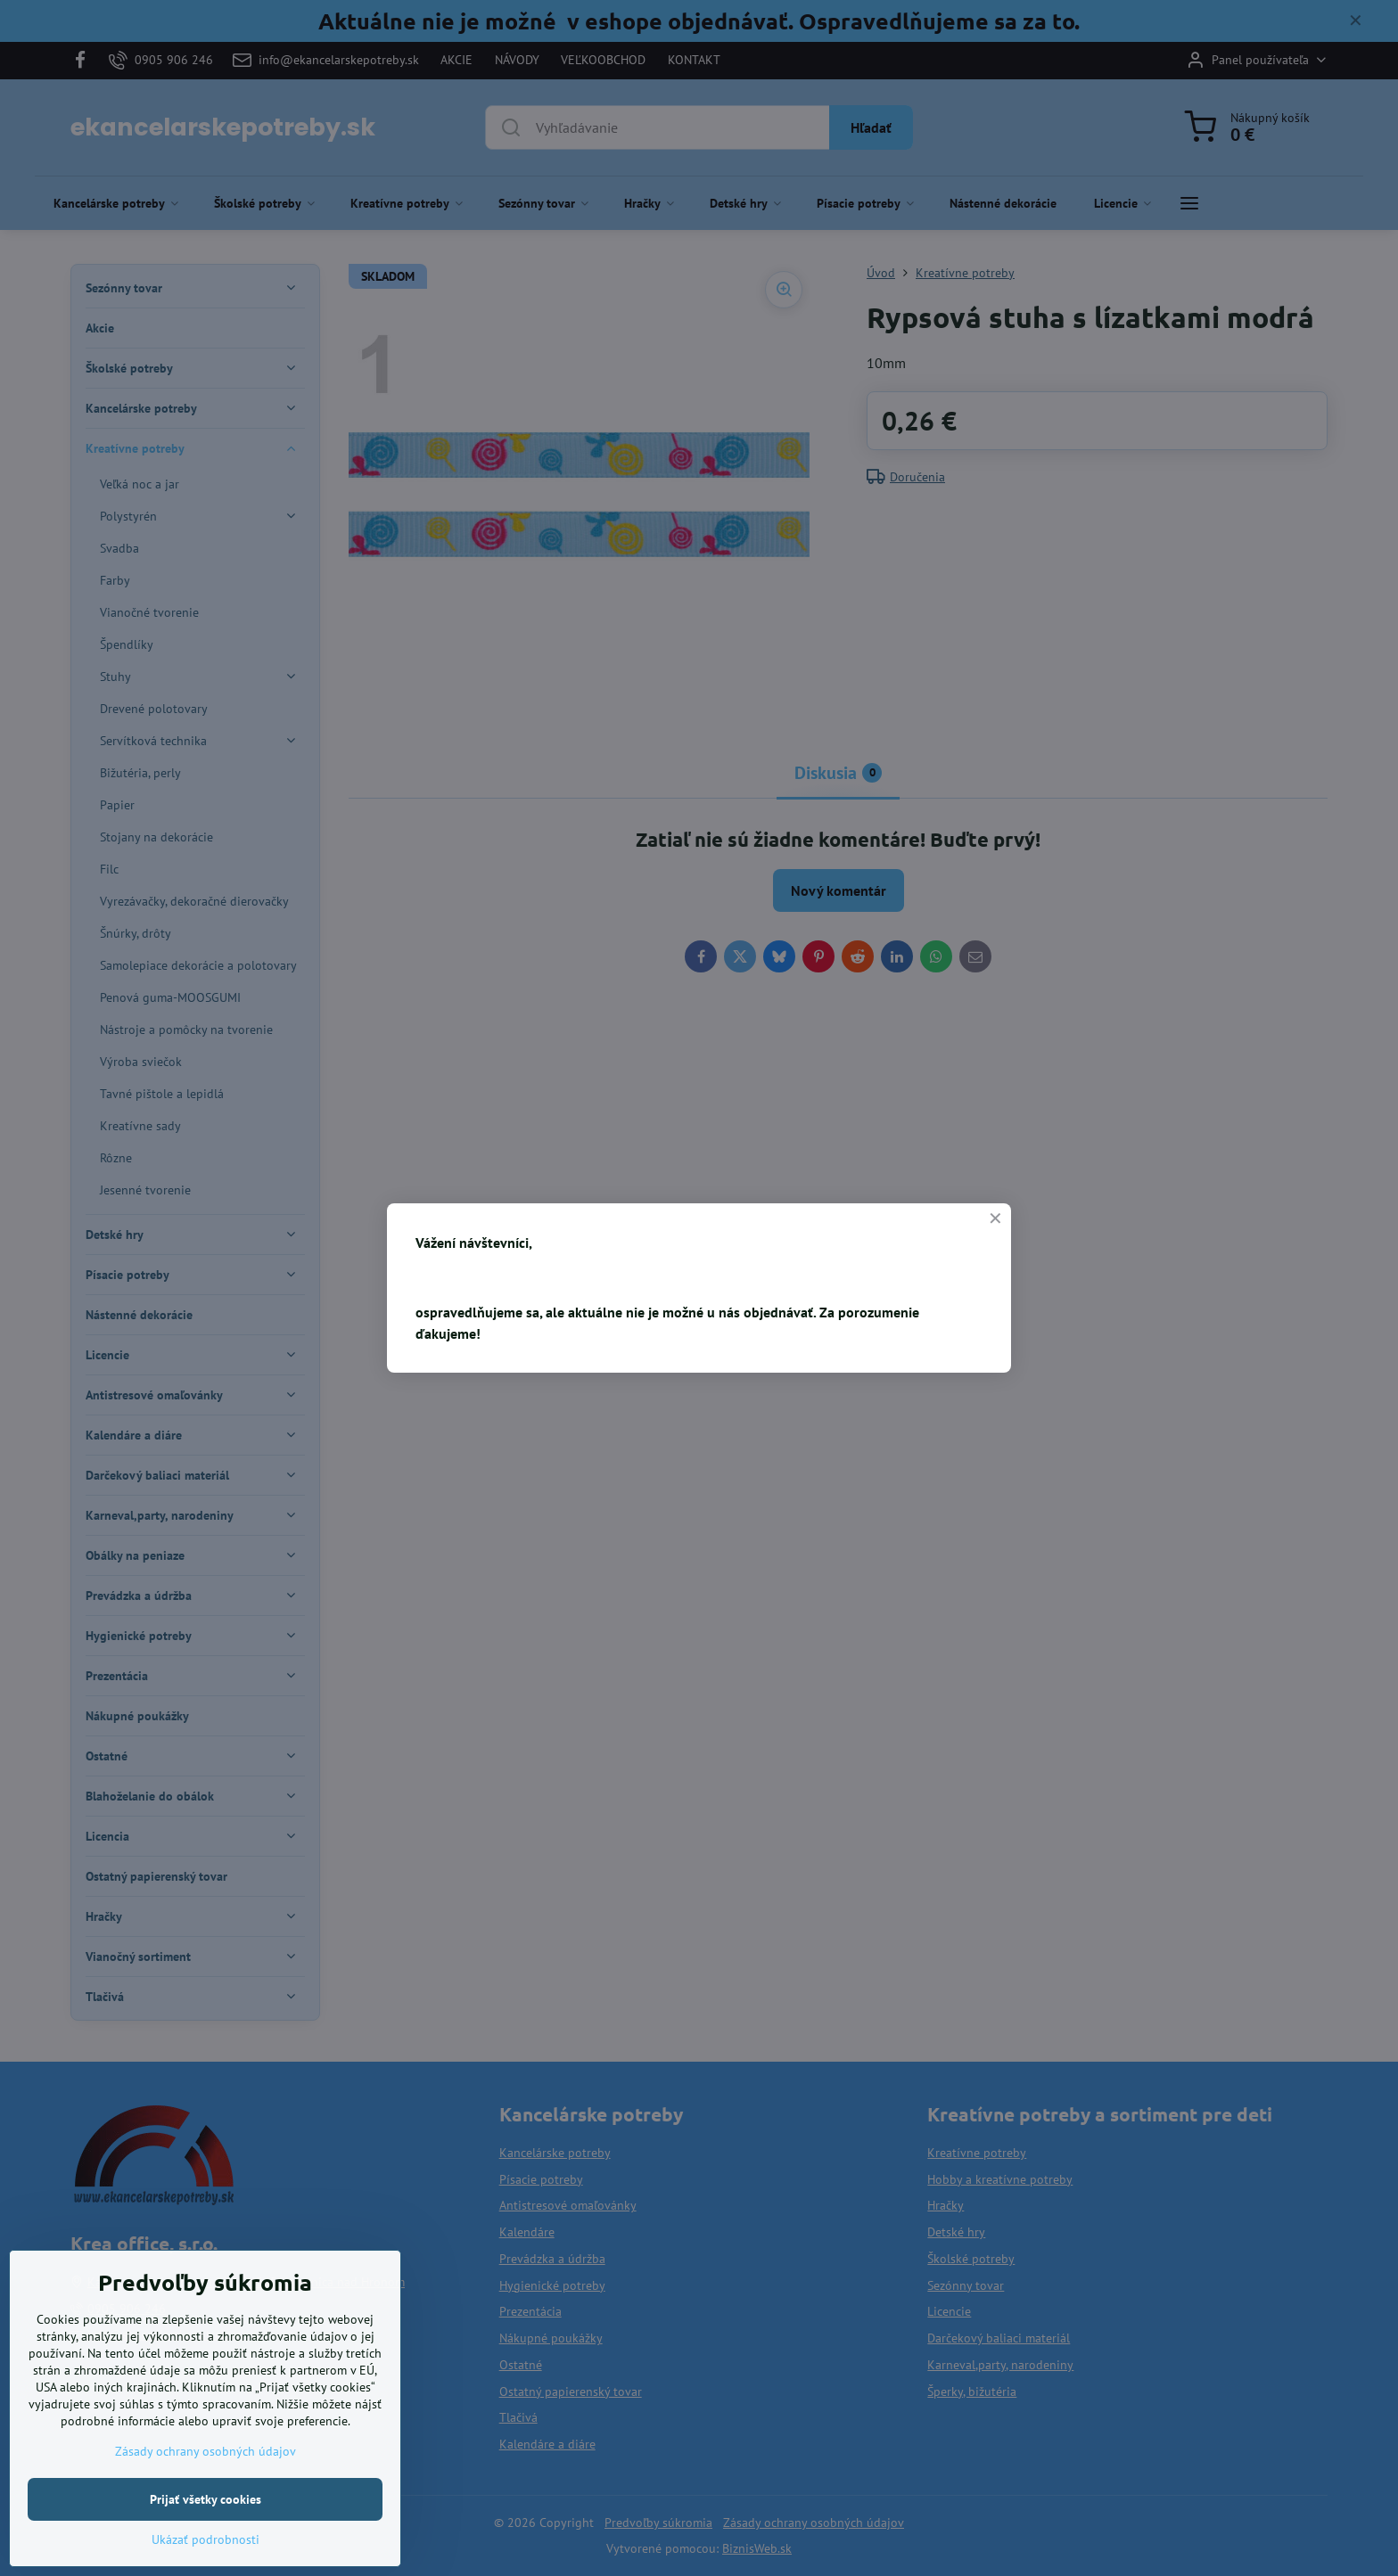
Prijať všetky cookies (205, 2537)
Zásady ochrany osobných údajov (205, 2489)
